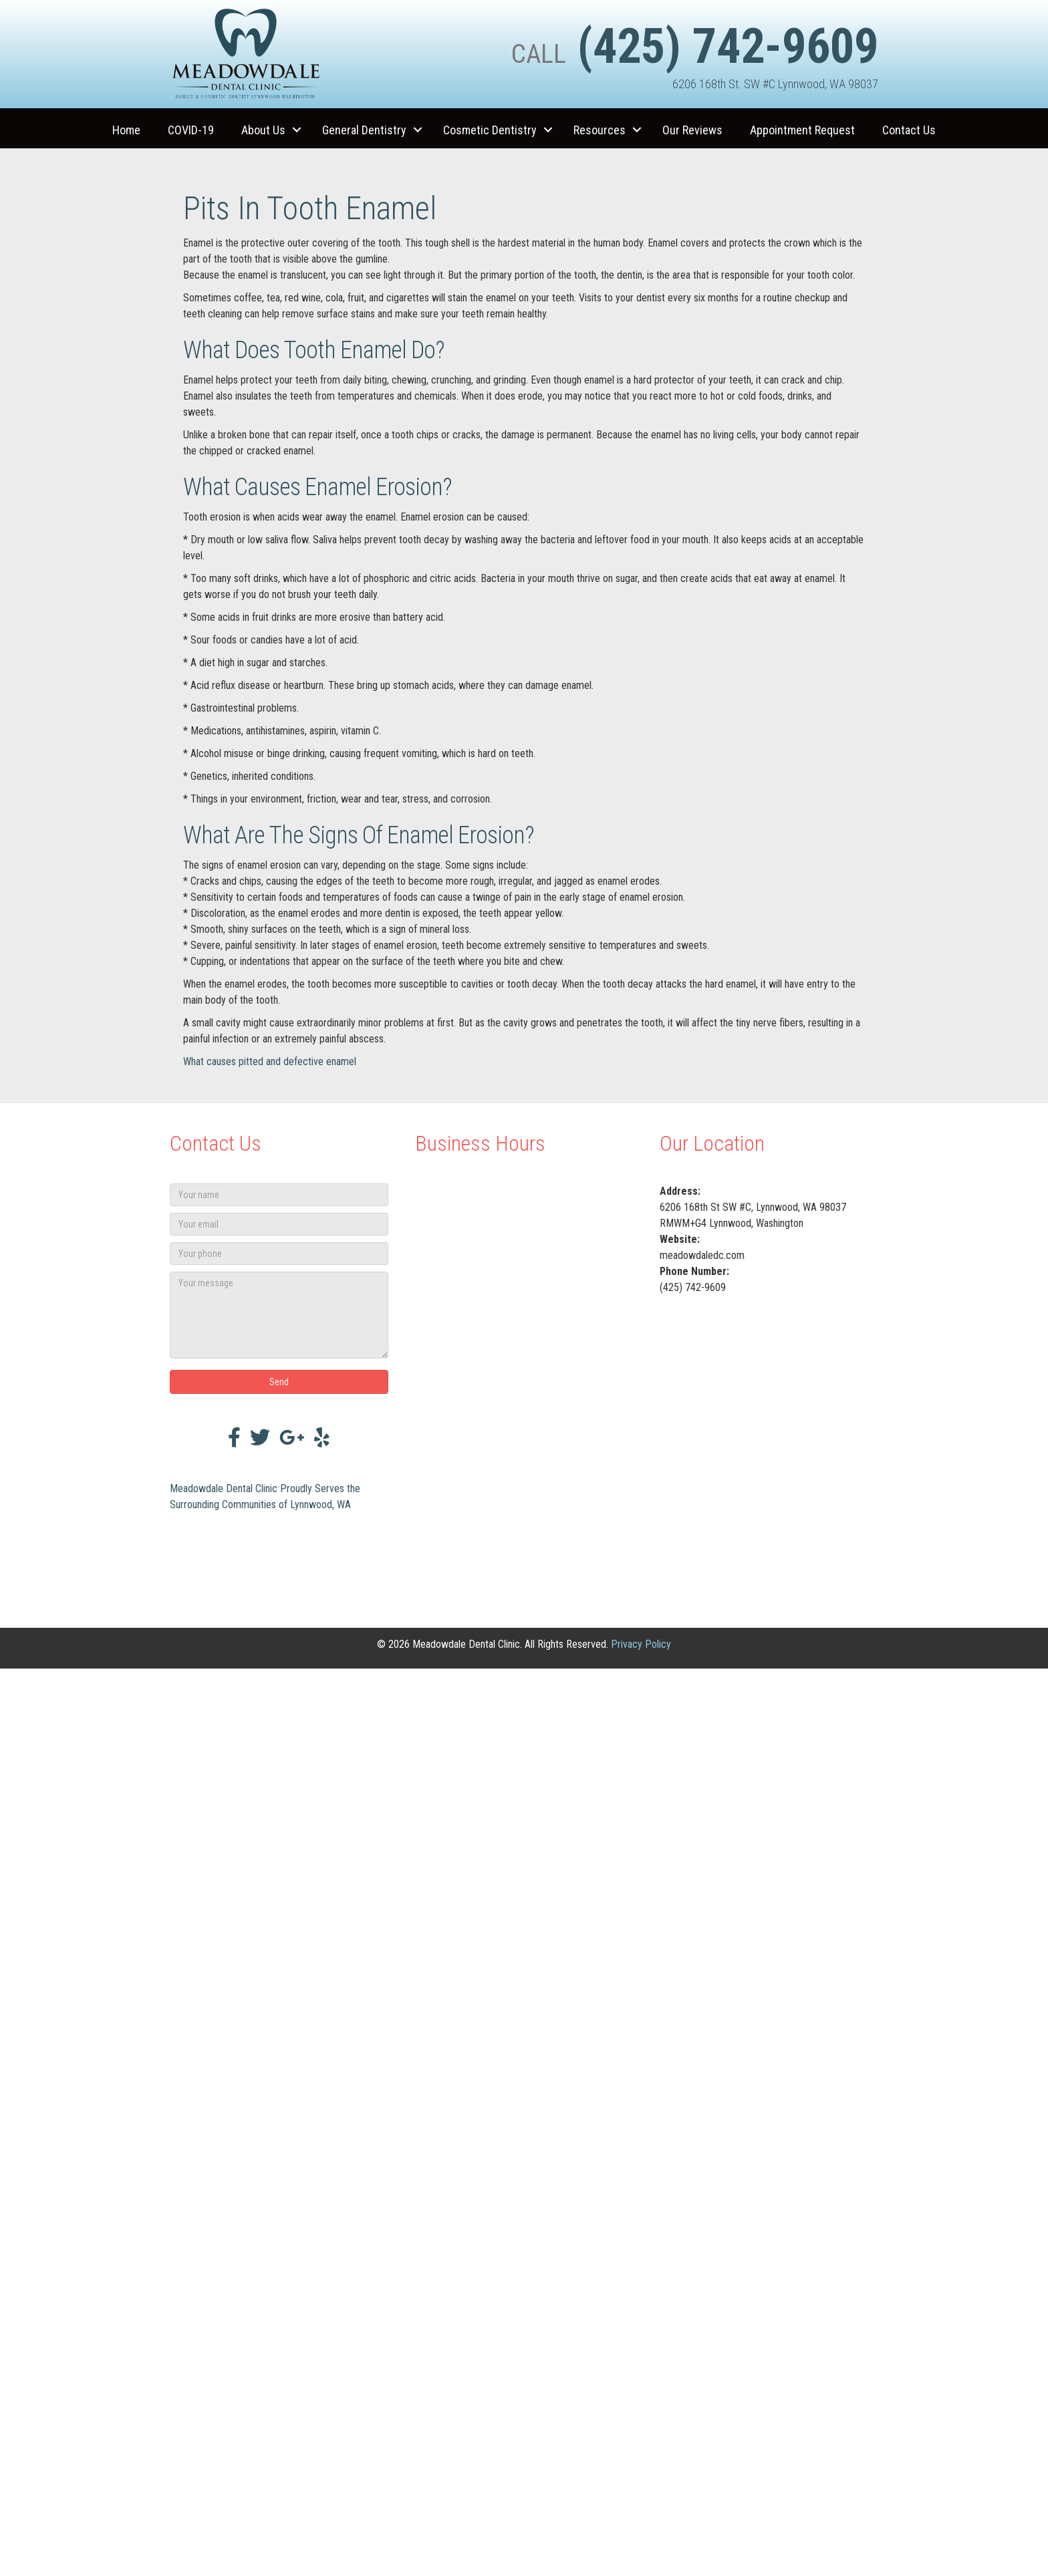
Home (126, 130)
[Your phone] (279, 1253)
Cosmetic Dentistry (490, 130)
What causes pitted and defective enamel (269, 1061)
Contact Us (909, 130)
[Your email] (279, 1224)
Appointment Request (802, 130)
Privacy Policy (641, 1644)
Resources (599, 130)
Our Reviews (692, 130)
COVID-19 (191, 130)
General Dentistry (364, 130)
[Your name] (279, 1194)
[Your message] (279, 1315)
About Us (263, 130)
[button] (296, 130)
